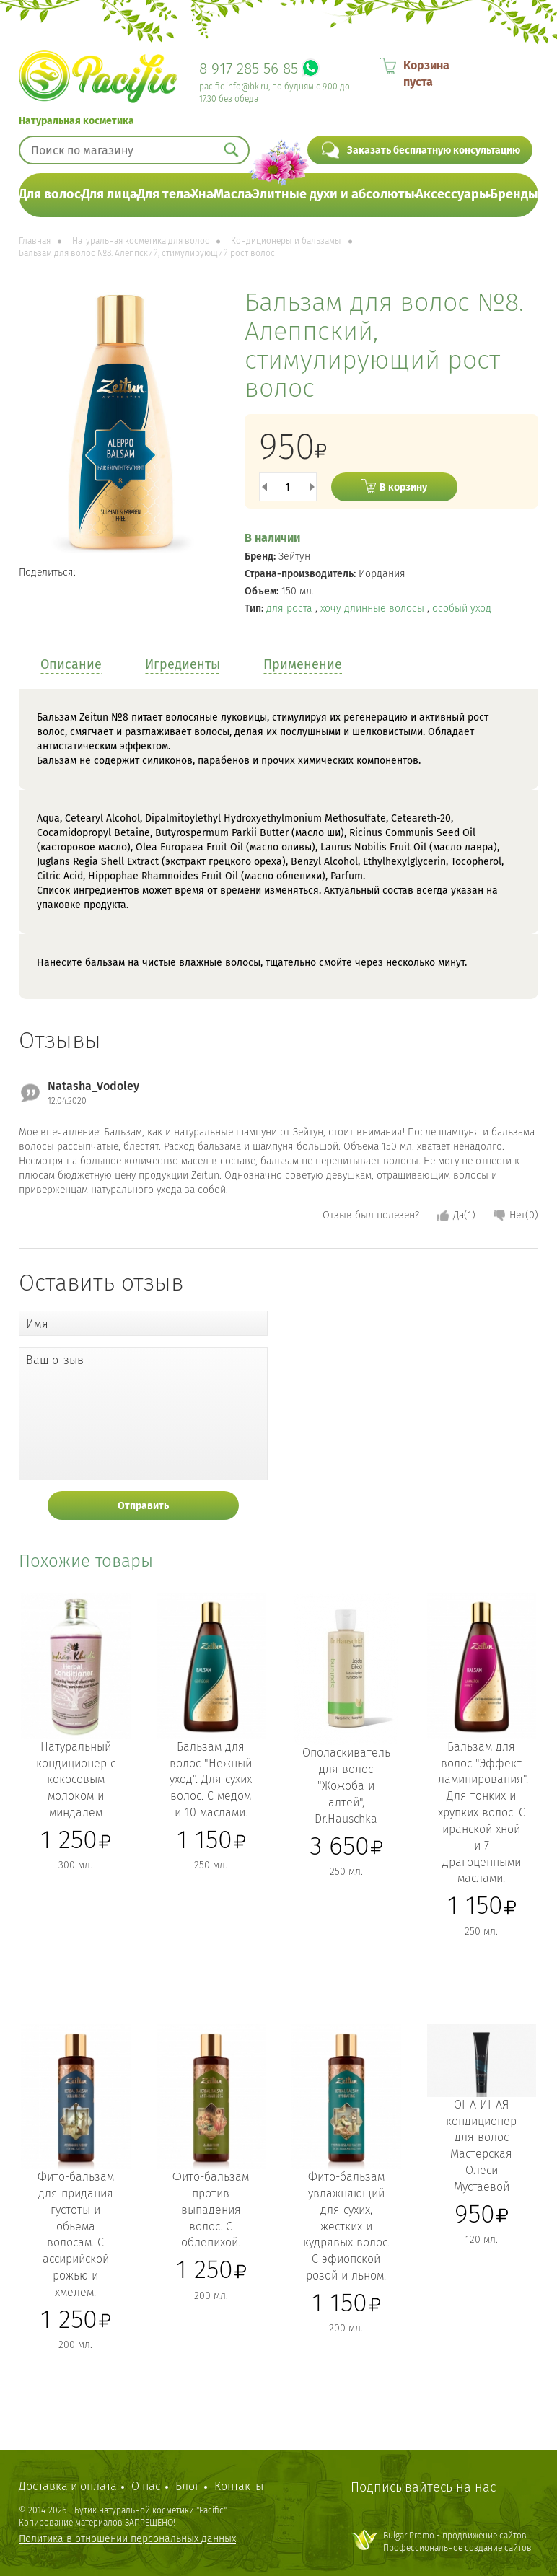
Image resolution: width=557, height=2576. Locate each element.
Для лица (109, 194)
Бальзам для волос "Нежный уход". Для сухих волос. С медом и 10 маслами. (211, 1779)
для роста (290, 608)
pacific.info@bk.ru (233, 87)
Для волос (50, 194)
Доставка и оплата (68, 2486)
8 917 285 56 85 (248, 68)
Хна (202, 194)
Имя (37, 1324)
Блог (187, 2486)
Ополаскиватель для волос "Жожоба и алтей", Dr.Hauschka (346, 1785)
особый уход (461, 608)
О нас (146, 2486)
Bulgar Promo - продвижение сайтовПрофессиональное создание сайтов (457, 2542)
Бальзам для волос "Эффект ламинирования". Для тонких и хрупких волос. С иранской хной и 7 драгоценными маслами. (483, 1813)
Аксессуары (452, 194)
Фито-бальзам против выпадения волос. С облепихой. (210, 2209)
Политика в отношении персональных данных (127, 2539)
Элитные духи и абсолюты (334, 194)
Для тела (163, 194)
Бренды (514, 194)
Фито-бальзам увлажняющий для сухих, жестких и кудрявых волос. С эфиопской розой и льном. (346, 2226)
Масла (233, 194)
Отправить (143, 1506)
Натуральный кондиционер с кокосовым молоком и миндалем (75, 1779)
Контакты (238, 2486)
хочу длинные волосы (373, 608)
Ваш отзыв (55, 1360)
